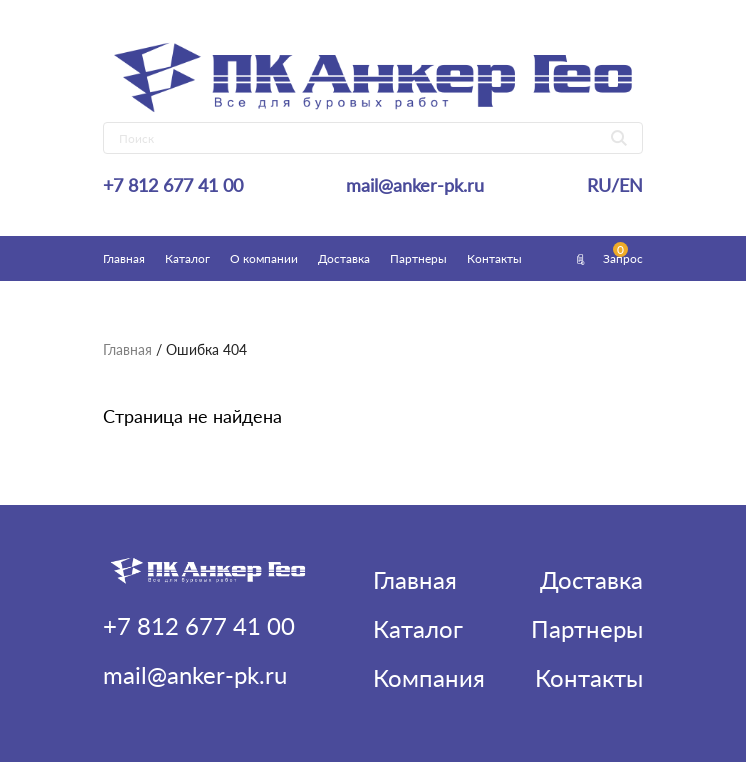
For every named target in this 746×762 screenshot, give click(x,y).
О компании (264, 258)
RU (599, 185)
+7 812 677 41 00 (173, 185)
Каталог (187, 258)
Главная (124, 258)
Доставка (344, 258)
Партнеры (418, 258)
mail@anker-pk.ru (415, 185)
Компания (429, 677)
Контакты (494, 258)
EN (631, 185)
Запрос (608, 258)
